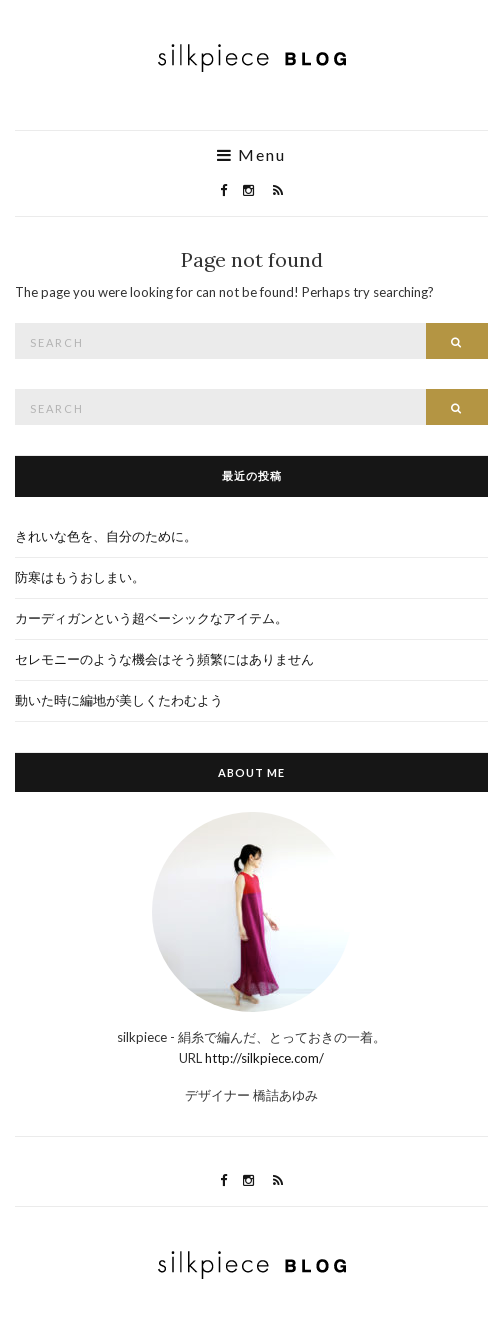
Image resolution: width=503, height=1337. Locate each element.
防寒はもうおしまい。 (80, 577)
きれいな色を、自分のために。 (106, 536)
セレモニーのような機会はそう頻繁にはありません (164, 659)
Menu (251, 155)
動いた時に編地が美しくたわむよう (119, 700)
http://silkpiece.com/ (264, 1058)
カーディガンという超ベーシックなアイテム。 (151, 618)
